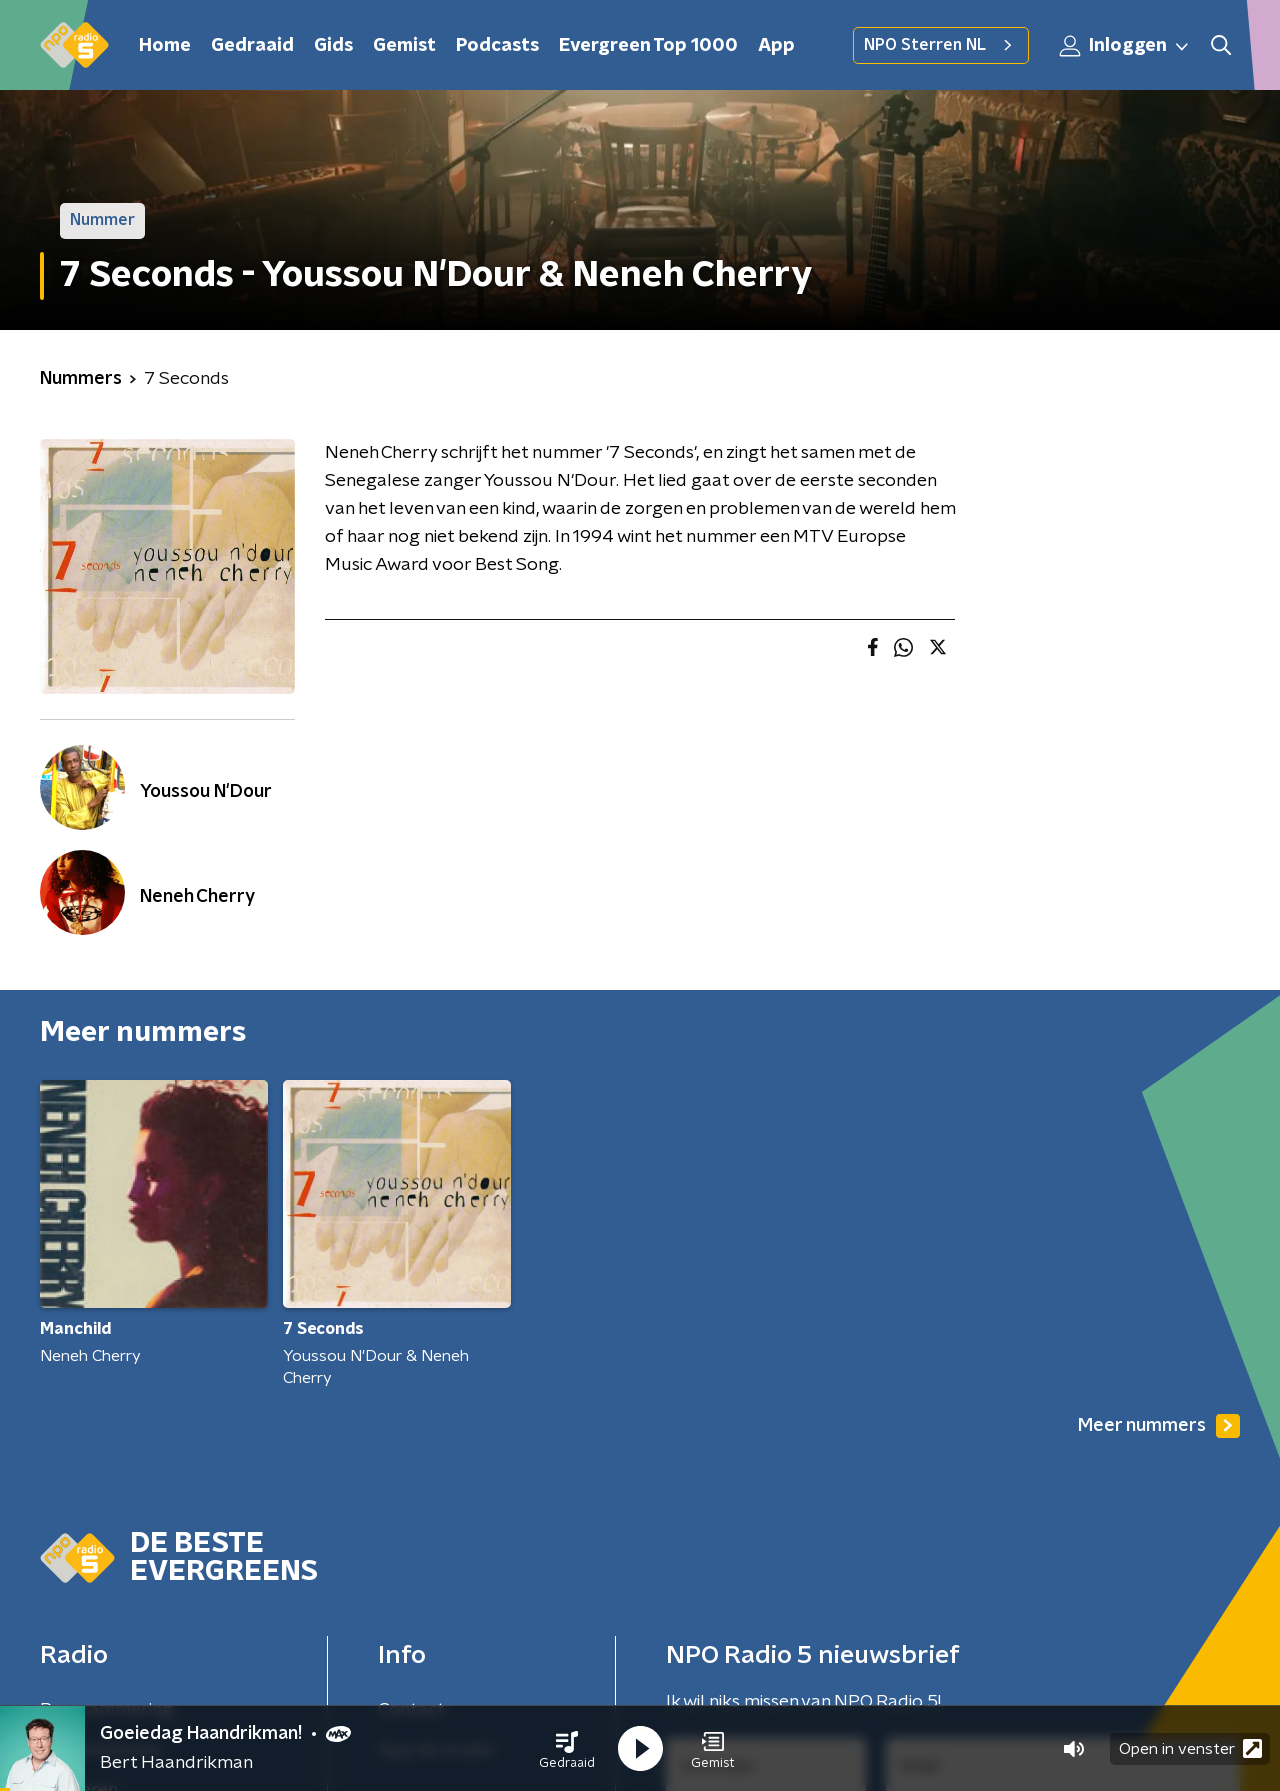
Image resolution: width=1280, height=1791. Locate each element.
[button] (567, 1749)
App (776, 46)
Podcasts (497, 46)
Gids (333, 46)
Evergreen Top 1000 (648, 46)
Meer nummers (1159, 1426)
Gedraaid (252, 46)
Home (165, 46)
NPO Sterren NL (941, 45)
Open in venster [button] (1190, 1748)
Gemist (404, 46)
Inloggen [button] (1125, 46)
